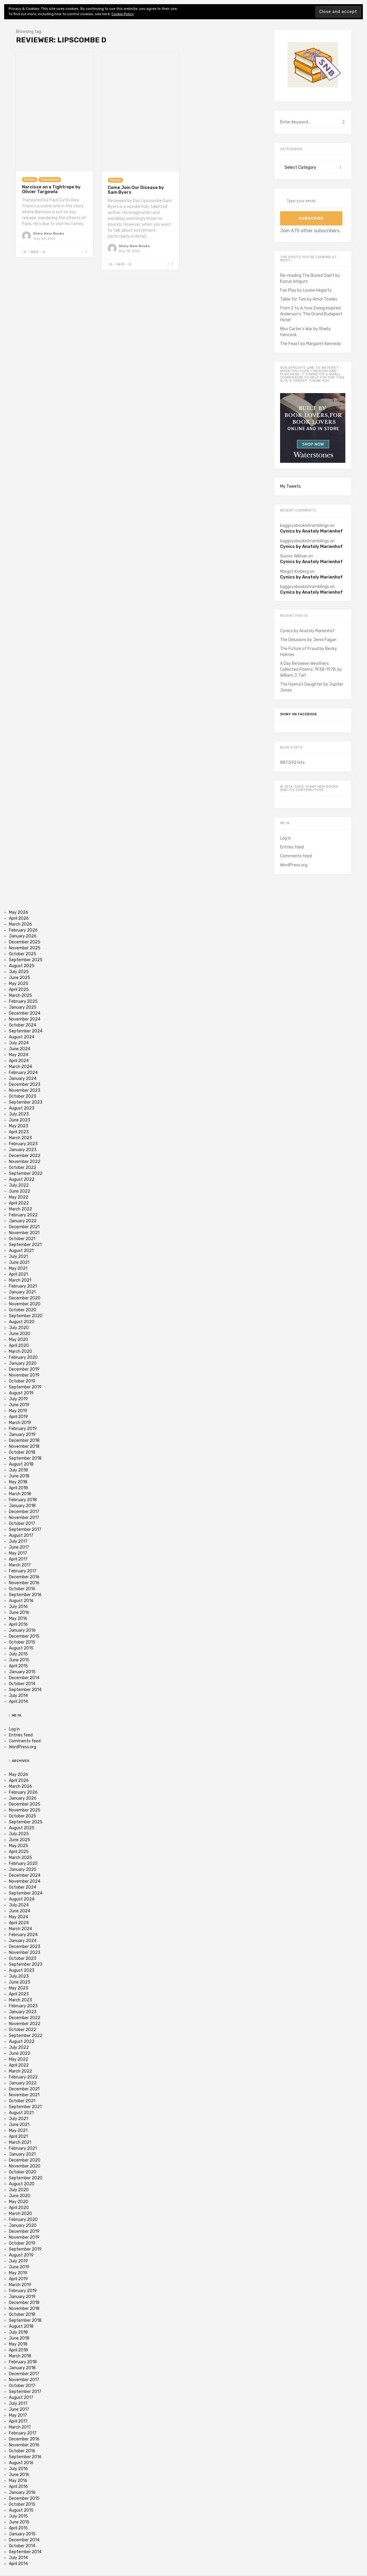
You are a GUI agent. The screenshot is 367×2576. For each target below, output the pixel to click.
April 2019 (18, 1416)
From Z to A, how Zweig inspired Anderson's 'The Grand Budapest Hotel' (311, 314)
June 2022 (19, 1191)
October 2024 (22, 1025)
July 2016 (18, 1606)
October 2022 (22, 1167)
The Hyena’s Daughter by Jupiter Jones (311, 687)
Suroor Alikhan (293, 556)
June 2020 (19, 1333)
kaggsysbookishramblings (304, 525)
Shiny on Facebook (298, 714)
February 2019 (23, 1428)
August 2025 (21, 965)
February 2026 (23, 930)
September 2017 (25, 1529)
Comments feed (296, 856)
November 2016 (24, 1582)
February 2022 (23, 1215)
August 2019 (21, 1393)
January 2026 (22, 936)
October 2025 (22, 953)
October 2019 (22, 1381)
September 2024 (25, 1031)
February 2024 (23, 1072)
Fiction (29, 180)
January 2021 (22, 1292)
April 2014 (18, 1701)
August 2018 (21, 1464)
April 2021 (18, 1274)
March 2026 (20, 924)
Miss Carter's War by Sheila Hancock (305, 331)
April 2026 (19, 918)
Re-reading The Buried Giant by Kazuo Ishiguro (310, 278)
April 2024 (19, 1060)
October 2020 (22, 1309)
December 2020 (24, 1298)
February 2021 (23, 1286)
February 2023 (23, 1143)
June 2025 (19, 977)
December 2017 (24, 1511)
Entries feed (292, 847)
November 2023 (24, 1090)
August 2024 (21, 1037)
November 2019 (24, 1375)
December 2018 (24, 1440)
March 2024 (20, 1066)
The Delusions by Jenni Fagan (308, 639)
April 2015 (18, 1665)
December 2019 (24, 1369)
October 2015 (22, 1642)
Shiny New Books (48, 233)
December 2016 (24, 1576)
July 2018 (18, 1470)
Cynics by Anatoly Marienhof (311, 531)
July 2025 (19, 971)
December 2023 (24, 1084)
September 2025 (25, 959)
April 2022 (19, 1203)
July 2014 (18, 1695)
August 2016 (21, 1600)
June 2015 (19, 1660)
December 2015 (24, 1636)
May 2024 (18, 1054)
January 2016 (22, 1630)
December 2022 (24, 1155)
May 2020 (18, 1339)
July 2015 (18, 1654)
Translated (49, 180)
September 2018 (25, 1458)
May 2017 (18, 1553)
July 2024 (19, 1042)
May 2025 (18, 983)
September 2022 (25, 1173)
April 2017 (18, 1559)
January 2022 (22, 1220)
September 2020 (25, 1315)
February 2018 (23, 1499)
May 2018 (18, 1482)
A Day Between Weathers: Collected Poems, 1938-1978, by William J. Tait (311, 669)
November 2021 (24, 1232)
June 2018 (19, 1476)
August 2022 (21, 1179)
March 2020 (20, 1351)
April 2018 (18, 1487)
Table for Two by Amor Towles (308, 299)
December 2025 (24, 942)
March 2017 (20, 1565)
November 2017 (24, 1517)
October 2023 (22, 1096)
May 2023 (18, 1126)
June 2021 (19, 1262)
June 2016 (19, 1612)
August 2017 (21, 1535)
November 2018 (24, 1446)
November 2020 (24, 1304)
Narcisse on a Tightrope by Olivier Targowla (51, 189)
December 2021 (24, 1226)
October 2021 (22, 1238)
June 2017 (19, 1547)
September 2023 (25, 1102)
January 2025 (22, 1007)
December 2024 (24, 1013)
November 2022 (24, 1161)
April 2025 (19, 989)
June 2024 (19, 1048)
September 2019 (25, 1387)
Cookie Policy (123, 14)
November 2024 (24, 1019)
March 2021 (20, 1280)
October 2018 (22, 1452)
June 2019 (19, 1404)
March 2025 (20, 995)
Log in (285, 838)
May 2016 (18, 1618)
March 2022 (20, 1209)
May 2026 (18, 912)
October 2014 (22, 1683)
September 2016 (25, 1594)
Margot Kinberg (294, 571)
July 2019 (18, 1398)
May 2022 (18, 1197)
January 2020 (22, 1363)
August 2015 (21, 1648)
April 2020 (19, 1345)
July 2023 (19, 1114)
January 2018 (22, 1505)
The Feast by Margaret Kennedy (310, 343)
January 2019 (22, 1434)
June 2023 (19, 1120)
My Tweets (290, 486)
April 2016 (18, 1624)
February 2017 (22, 1571)
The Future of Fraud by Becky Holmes (308, 651)
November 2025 (24, 948)
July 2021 (18, 1256)
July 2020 (19, 1327)
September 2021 (25, 1244)
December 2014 (24, 1677)
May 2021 (18, 1268)
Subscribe (311, 218)
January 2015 (22, 1671)
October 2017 (22, 1523)
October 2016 (22, 1588)
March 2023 (20, 1137)
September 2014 (25, 1689)
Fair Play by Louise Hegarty (306, 290)
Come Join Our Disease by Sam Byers (136, 190)
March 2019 (20, 1422)
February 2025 (23, 1001)
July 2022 (19, 1185)
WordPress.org (293, 864)
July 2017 (18, 1541)
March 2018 (20, 1493)
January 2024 (22, 1078)
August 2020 (21, 1321)
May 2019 (18, 1410)
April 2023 (19, 1131)
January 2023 (22, 1149)
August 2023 (21, 1108)
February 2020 (23, 1357)
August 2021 (21, 1250)
